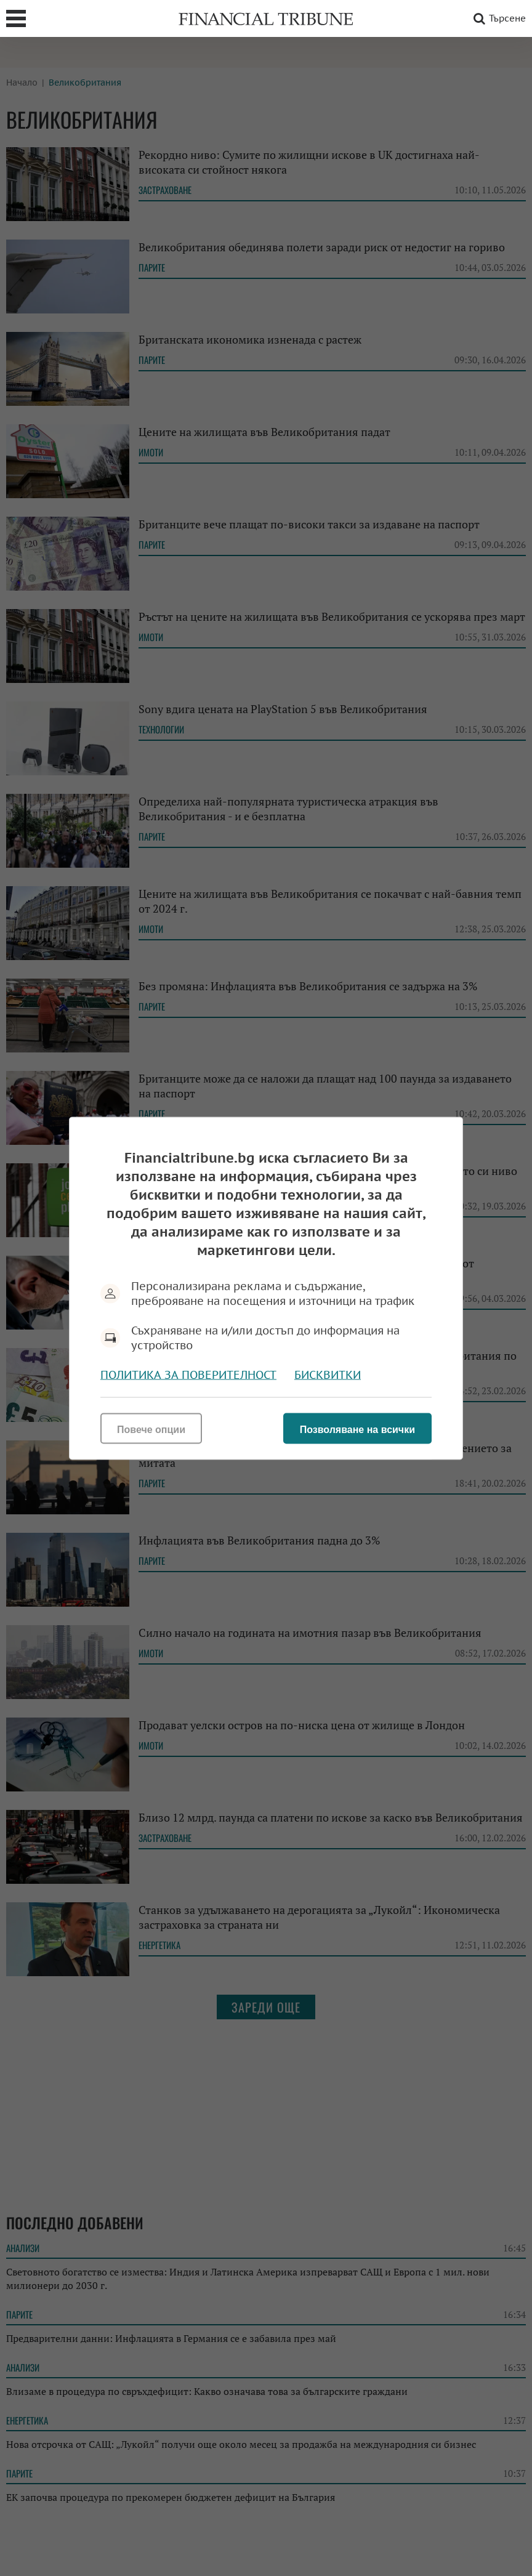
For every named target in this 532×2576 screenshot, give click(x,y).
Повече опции (151, 1429)
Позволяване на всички (357, 1429)
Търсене (497, 18)
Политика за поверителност (188, 1374)
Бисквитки (327, 1374)
